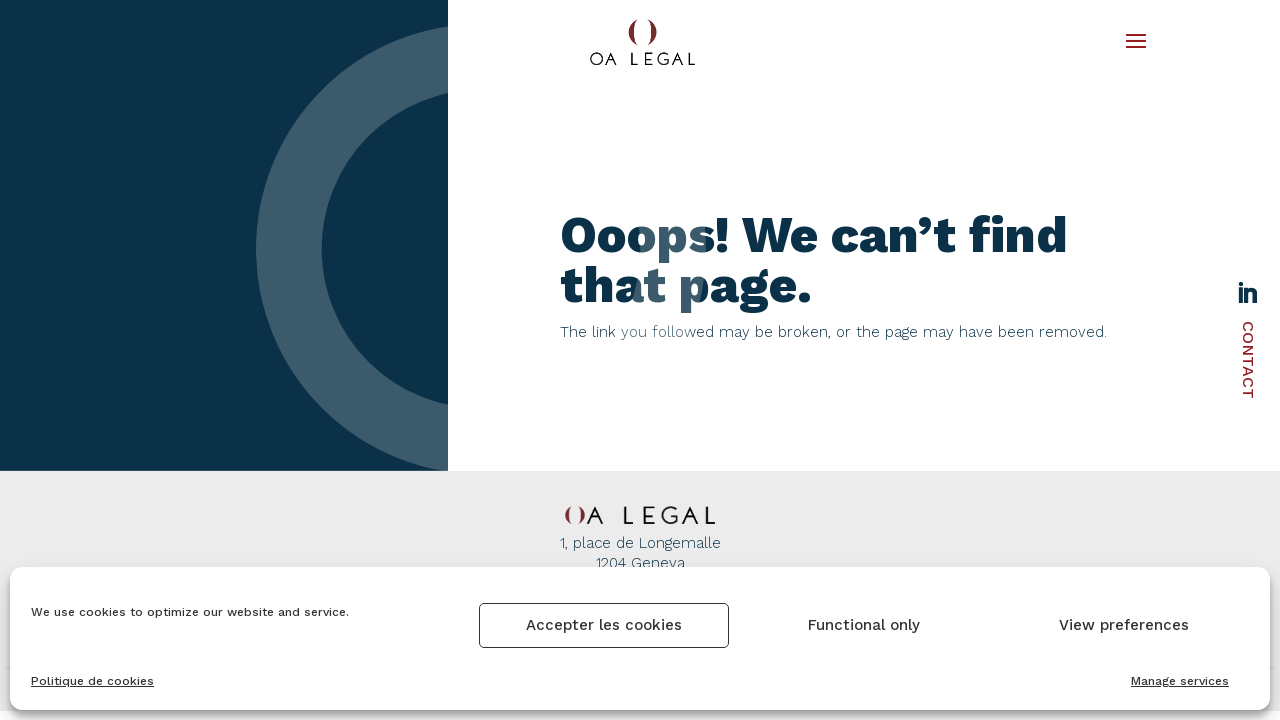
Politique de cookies (92, 681)
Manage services (1180, 681)
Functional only (864, 625)
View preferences (1124, 625)
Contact (1248, 360)
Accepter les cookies (604, 625)
